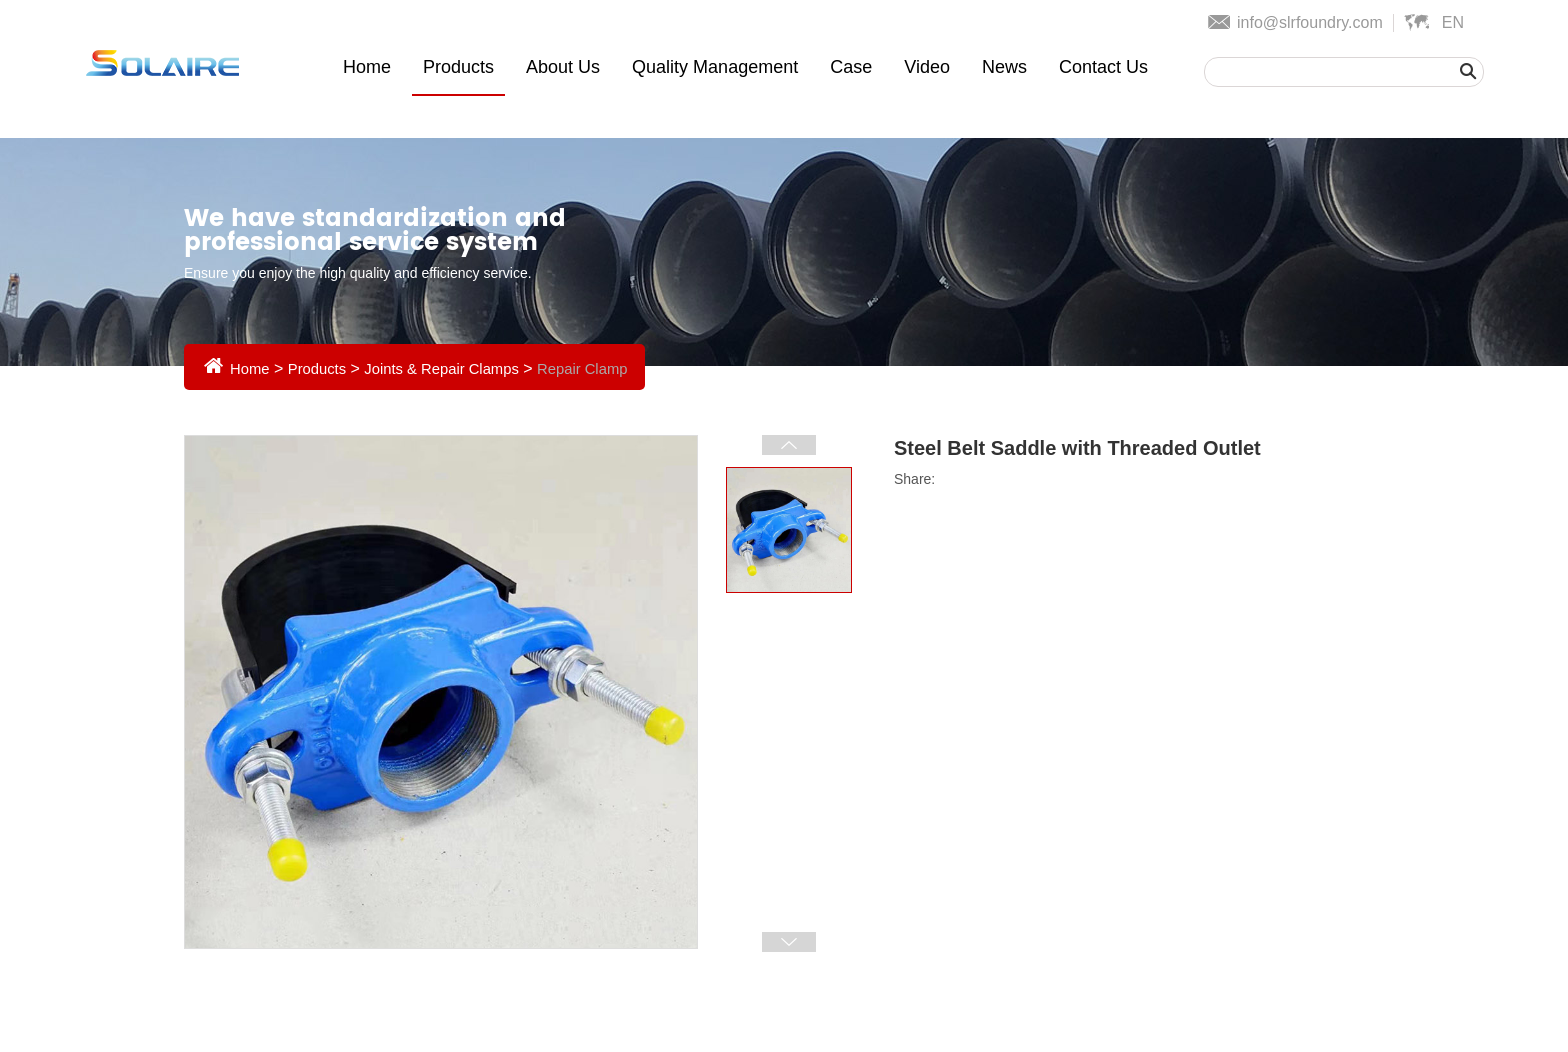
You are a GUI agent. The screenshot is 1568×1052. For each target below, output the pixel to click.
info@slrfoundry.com (1310, 22)
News (1004, 67)
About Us (563, 67)
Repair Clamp (607, 368)
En (1453, 22)
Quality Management (715, 67)
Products (458, 67)
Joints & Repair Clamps (456, 368)
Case (851, 67)
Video (927, 67)
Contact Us (1103, 67)
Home (367, 67)
